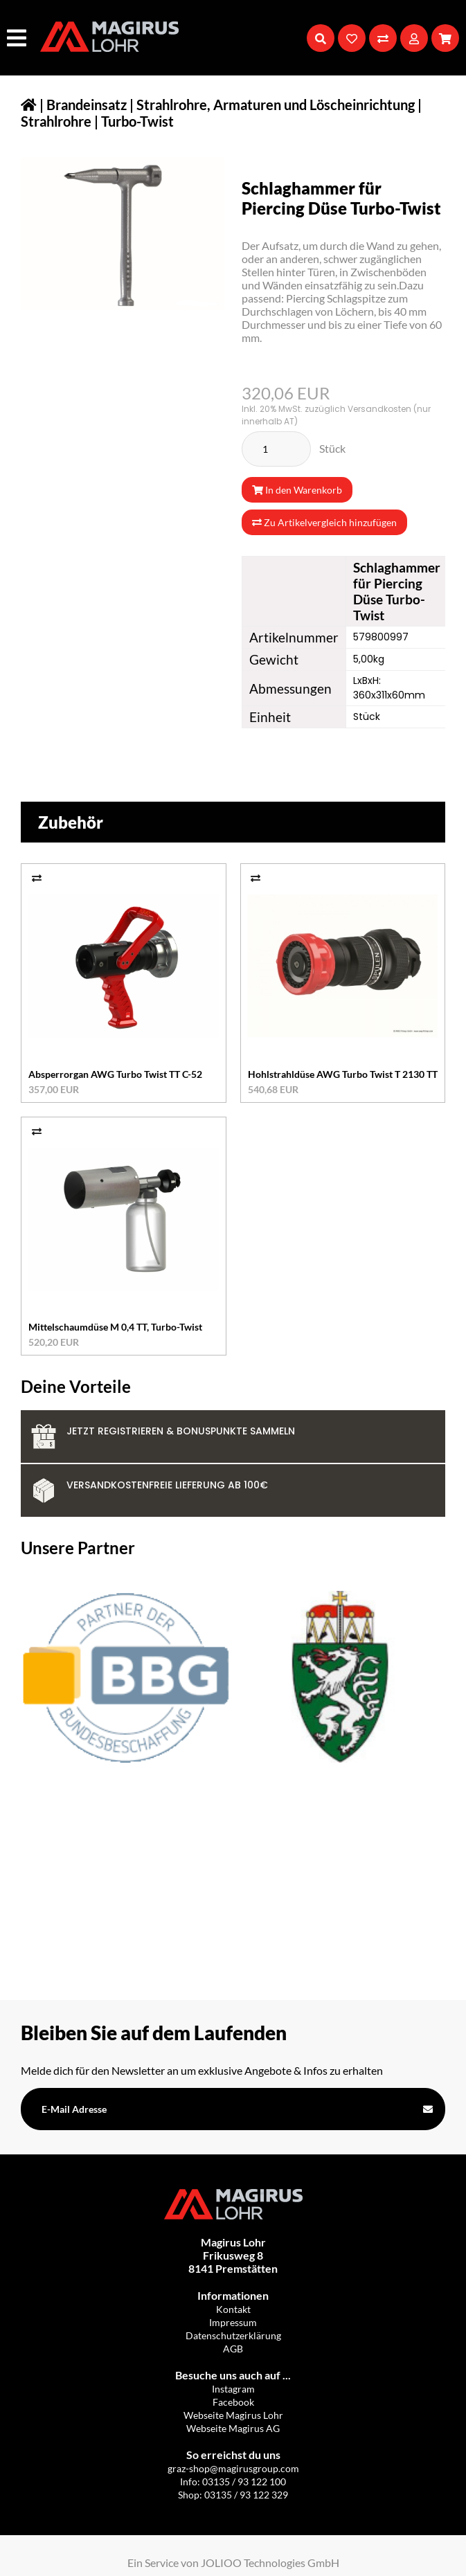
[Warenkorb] (445, 38)
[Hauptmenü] (18, 37)
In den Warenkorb (297, 490)
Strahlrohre (56, 121)
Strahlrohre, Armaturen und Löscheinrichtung (275, 104)
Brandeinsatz (86, 104)
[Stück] (276, 449)
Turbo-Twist (137, 121)
